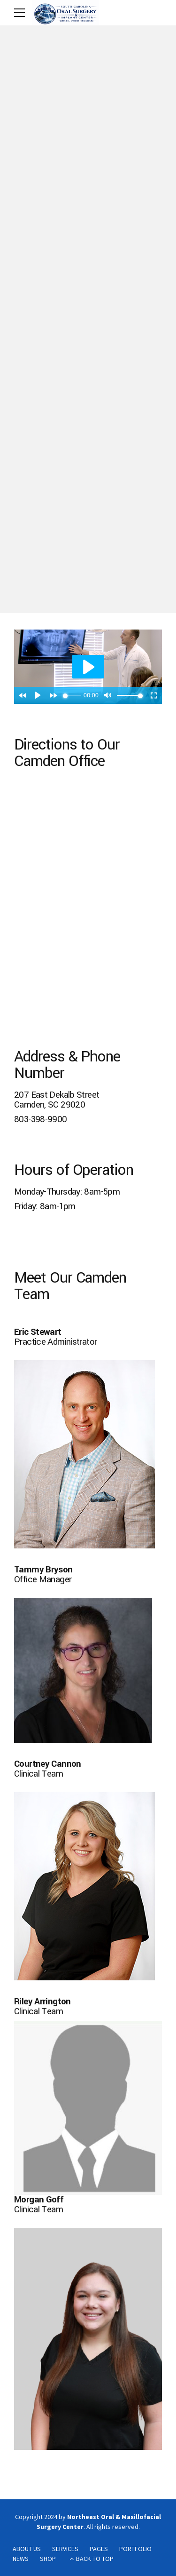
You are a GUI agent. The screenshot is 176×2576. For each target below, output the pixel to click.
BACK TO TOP (95, 2558)
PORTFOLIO (135, 2548)
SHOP (48, 2558)
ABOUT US (27, 2548)
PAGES (99, 2548)
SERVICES (65, 2548)
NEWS (21, 2558)
